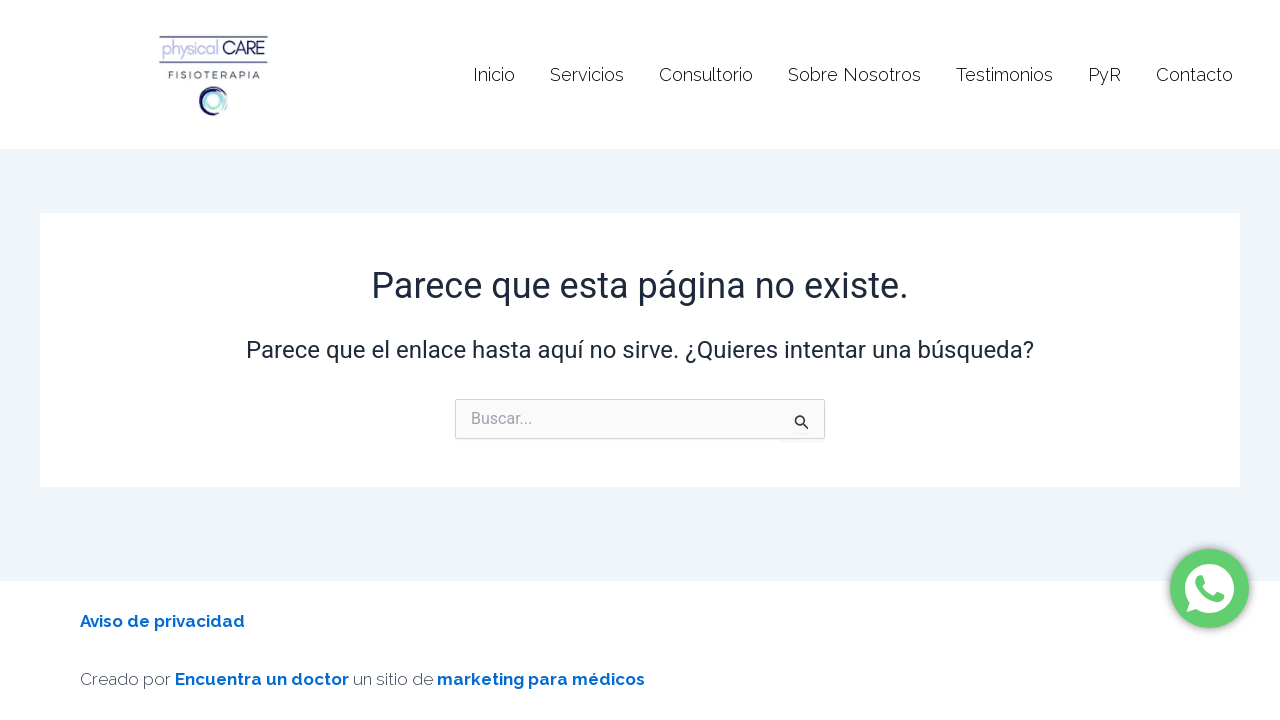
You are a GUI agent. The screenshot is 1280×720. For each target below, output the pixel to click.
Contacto (1194, 74)
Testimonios (1004, 74)
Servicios (587, 74)
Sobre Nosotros (854, 74)
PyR (1104, 74)
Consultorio (706, 74)
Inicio (494, 74)
